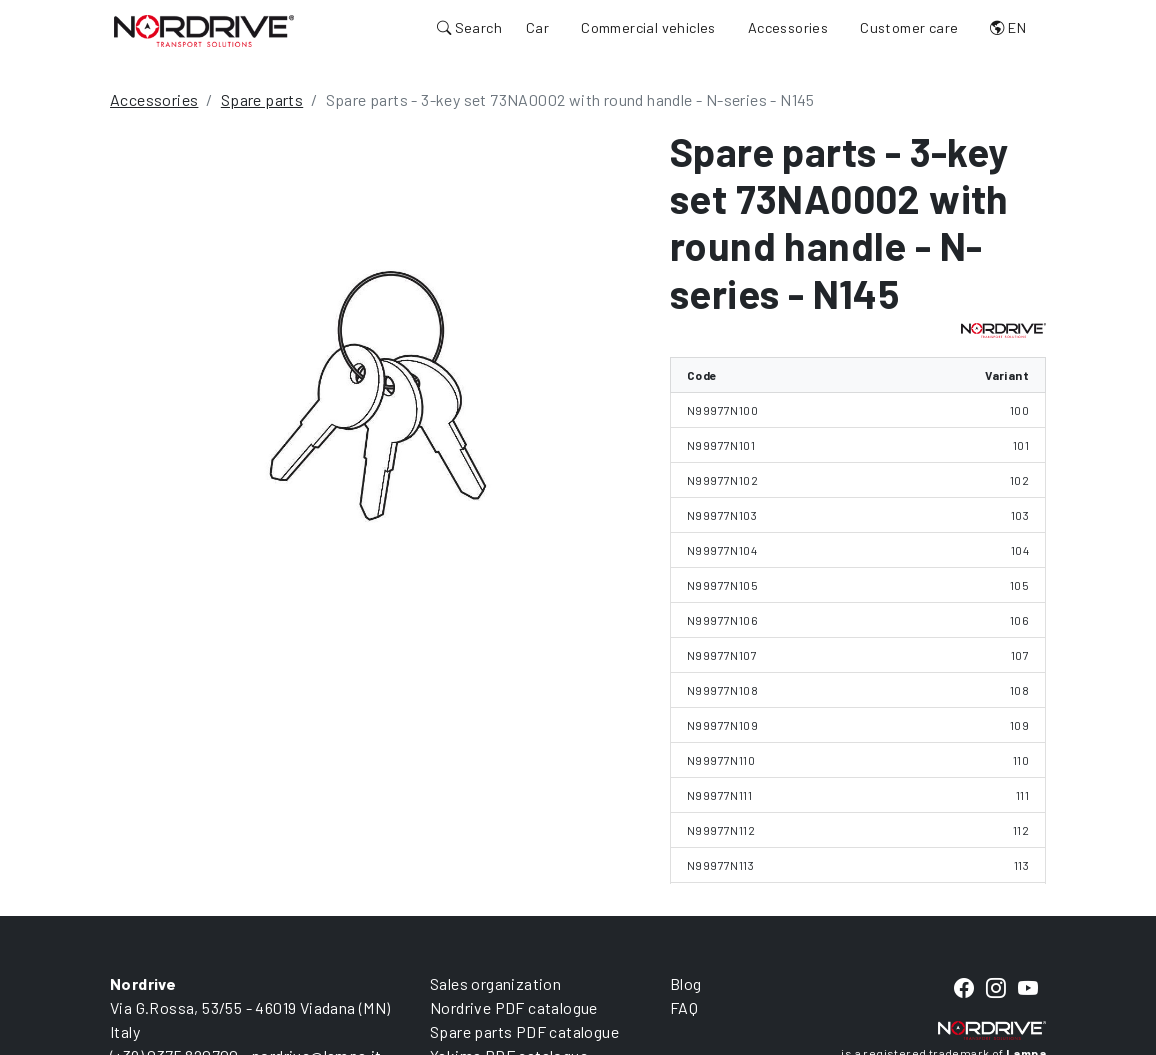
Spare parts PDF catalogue (524, 1031)
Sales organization (495, 983)
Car (537, 27)
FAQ (684, 1007)
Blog (686, 983)
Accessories (788, 27)
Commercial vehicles (648, 27)
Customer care (909, 27)
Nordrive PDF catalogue (514, 1007)
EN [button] (1008, 27)
